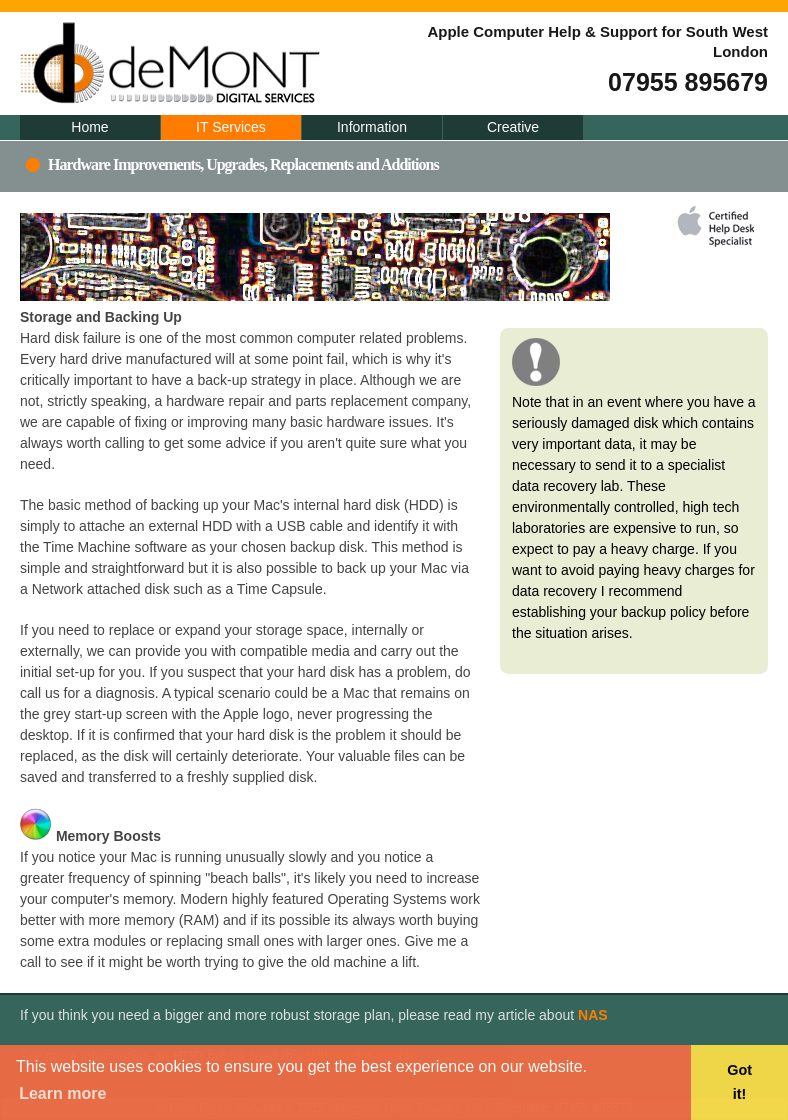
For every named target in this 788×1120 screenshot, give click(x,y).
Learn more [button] (62, 1093)
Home (89, 127)
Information (372, 127)
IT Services (231, 127)
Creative (513, 127)
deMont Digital (270, 63)
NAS (593, 1015)
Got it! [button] (739, 1082)
